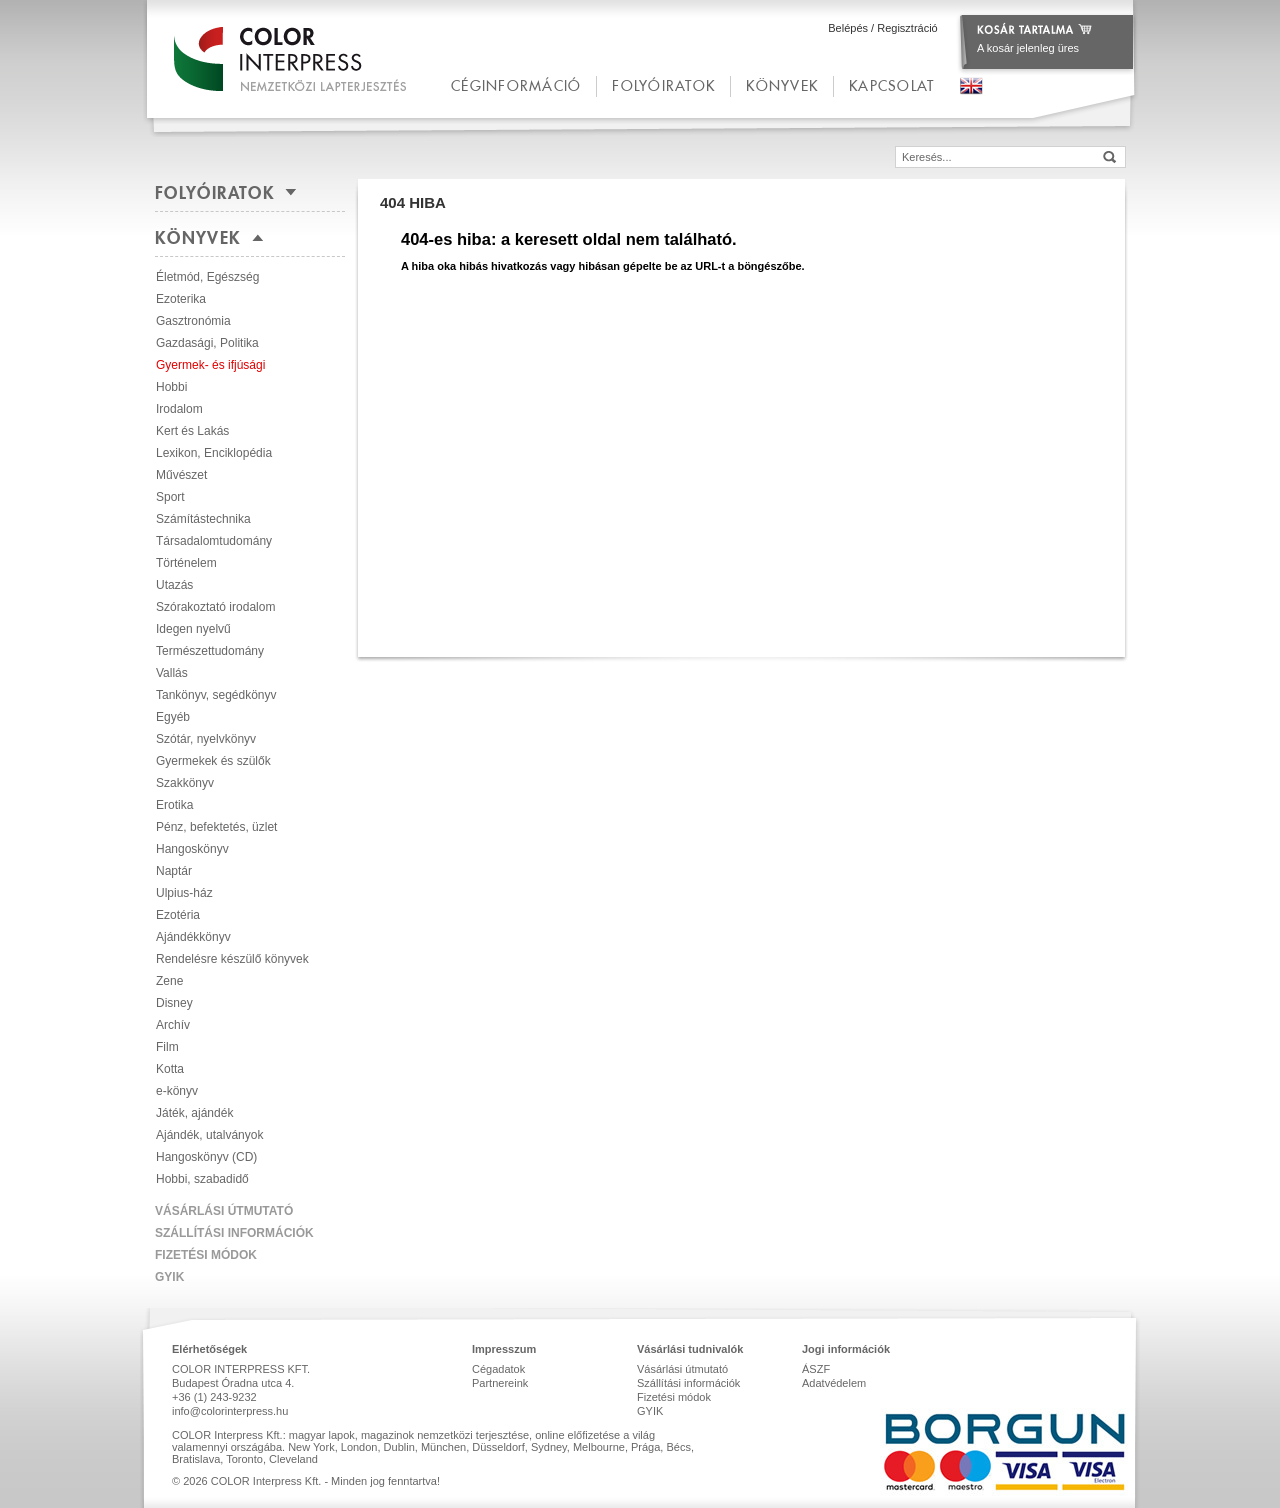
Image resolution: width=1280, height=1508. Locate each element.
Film (167, 1047)
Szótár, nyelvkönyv (206, 739)
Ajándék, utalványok (209, 1135)
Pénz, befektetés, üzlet (216, 827)
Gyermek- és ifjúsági (210, 365)
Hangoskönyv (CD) (206, 1157)
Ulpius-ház (184, 893)
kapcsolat (891, 85)
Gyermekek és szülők (213, 761)
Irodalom (179, 409)
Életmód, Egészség (207, 277)
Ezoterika (181, 299)
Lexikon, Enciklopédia (214, 453)
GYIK (169, 1277)
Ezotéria (178, 915)
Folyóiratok (663, 85)
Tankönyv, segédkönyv (216, 695)
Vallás (172, 673)
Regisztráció (907, 28)
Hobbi (171, 387)
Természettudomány (210, 651)
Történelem (186, 563)
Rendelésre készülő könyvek (232, 959)
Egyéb (173, 717)
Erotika (174, 805)
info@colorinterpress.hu (230, 1411)
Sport (170, 497)
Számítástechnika (203, 519)
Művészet (181, 475)
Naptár (174, 871)
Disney (174, 1003)
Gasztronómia (193, 321)
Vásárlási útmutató (224, 1211)
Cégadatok (498, 1369)
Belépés (848, 28)
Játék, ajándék (194, 1113)
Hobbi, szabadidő (202, 1179)
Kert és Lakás (192, 431)
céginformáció (516, 85)
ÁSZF (816, 1369)
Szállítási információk (234, 1233)
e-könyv (177, 1091)
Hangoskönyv (192, 849)
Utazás (174, 585)
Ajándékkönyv (193, 937)
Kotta (170, 1069)
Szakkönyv (185, 783)
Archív (173, 1025)
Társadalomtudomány (214, 541)
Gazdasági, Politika (207, 343)
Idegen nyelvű (193, 629)
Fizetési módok (206, 1255)
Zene (169, 981)
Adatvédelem (834, 1383)
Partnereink (500, 1383)
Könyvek (782, 85)
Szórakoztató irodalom (215, 607)
